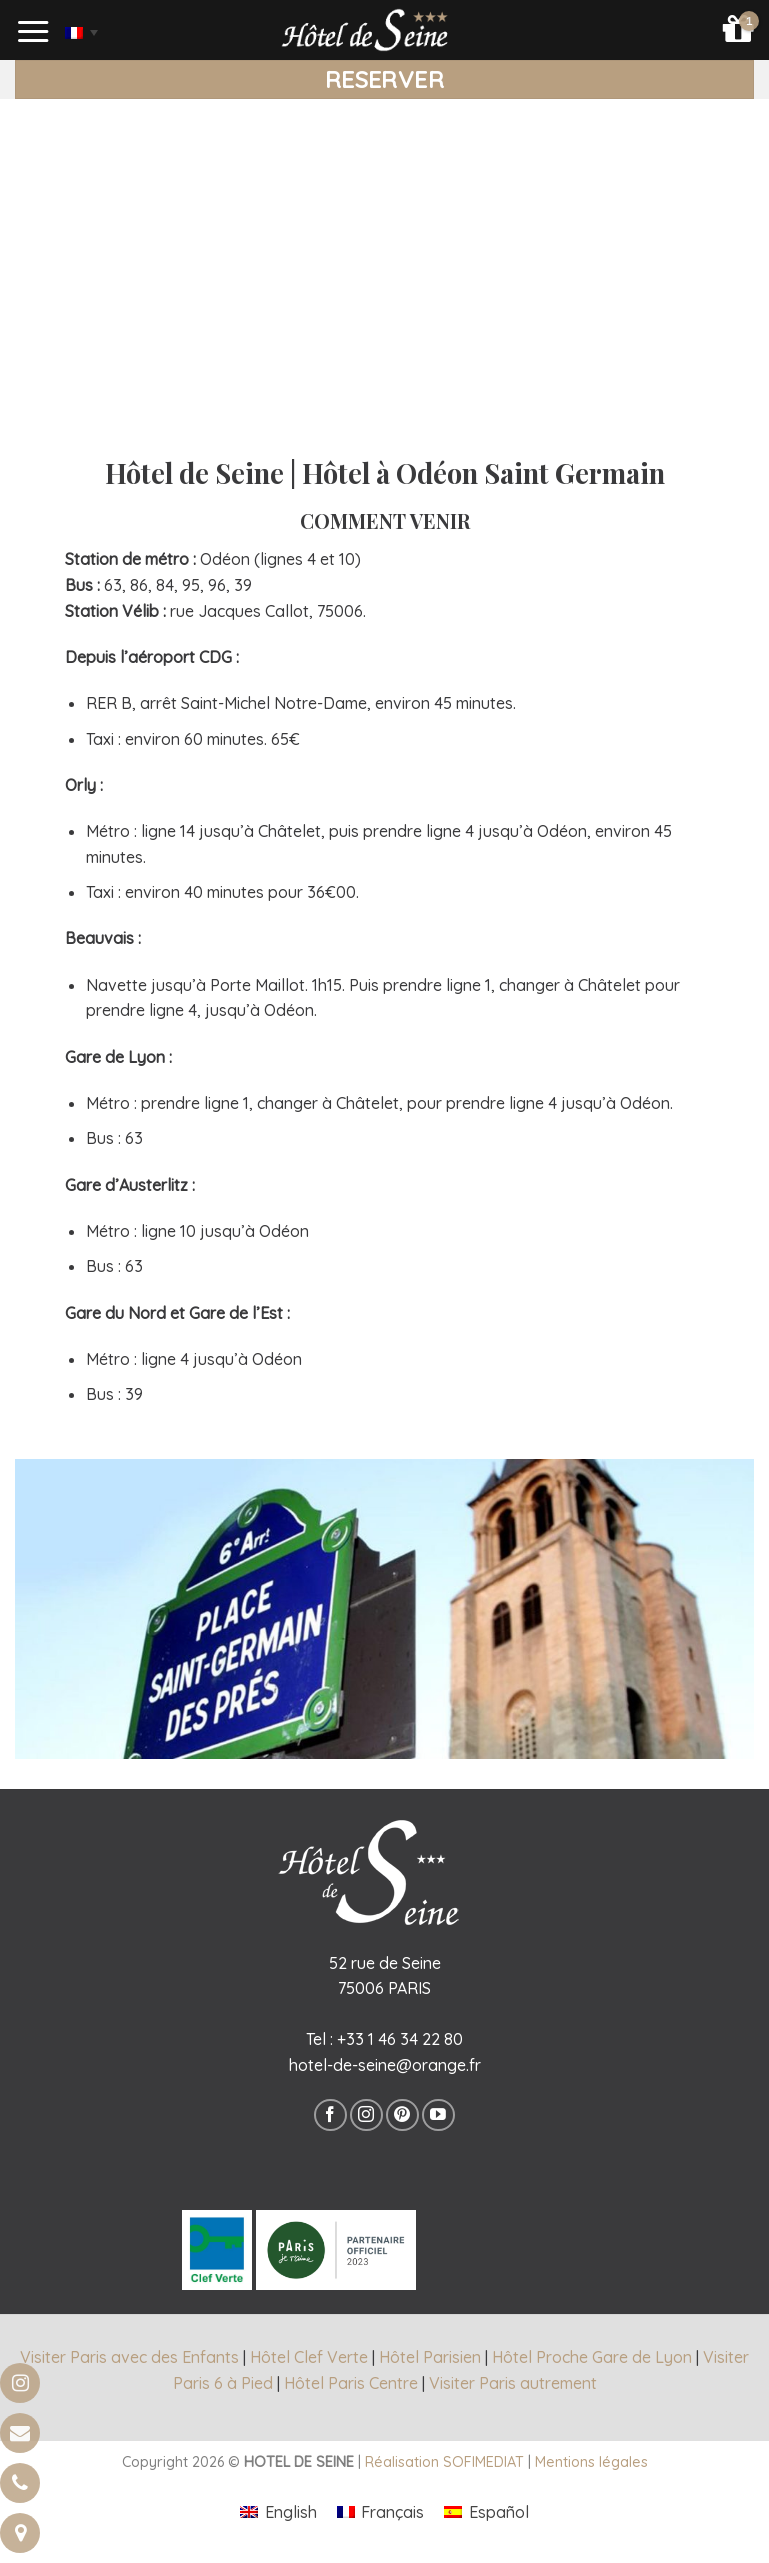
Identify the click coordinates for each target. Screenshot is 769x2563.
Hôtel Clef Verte (309, 2357)
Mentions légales (591, 2462)
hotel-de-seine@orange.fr (385, 2065)
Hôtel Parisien (430, 2357)
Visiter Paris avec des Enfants (129, 2357)
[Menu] (34, 32)
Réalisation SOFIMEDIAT (444, 2462)
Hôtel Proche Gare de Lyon (592, 2357)
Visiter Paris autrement (513, 2383)
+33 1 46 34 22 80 (400, 2039)
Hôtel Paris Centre (351, 2383)
